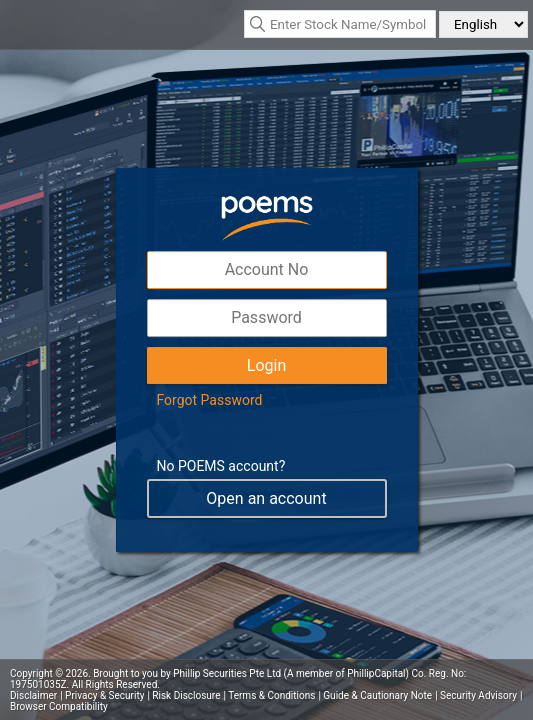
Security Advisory (478, 695)
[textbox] (340, 24)
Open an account (266, 498)
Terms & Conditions (271, 695)
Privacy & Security (104, 695)
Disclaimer (33, 695)
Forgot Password (210, 400)
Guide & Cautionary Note (377, 695)
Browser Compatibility (59, 706)
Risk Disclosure (186, 695)
